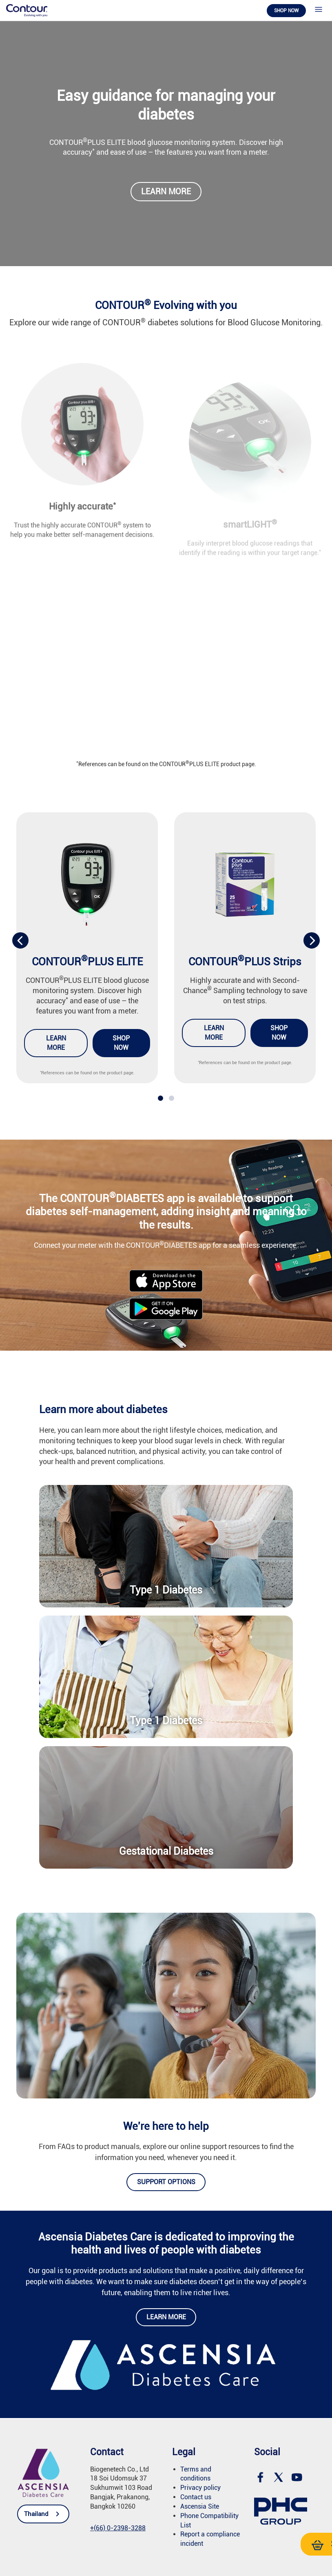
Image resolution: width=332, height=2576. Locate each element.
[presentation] (20, 940)
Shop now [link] (286, 10)
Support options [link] (166, 2182)
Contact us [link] (195, 2497)
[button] (160, 1098)
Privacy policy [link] (200, 2488)
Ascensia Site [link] (199, 2506)
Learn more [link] (166, 192)
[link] (26, 10)
